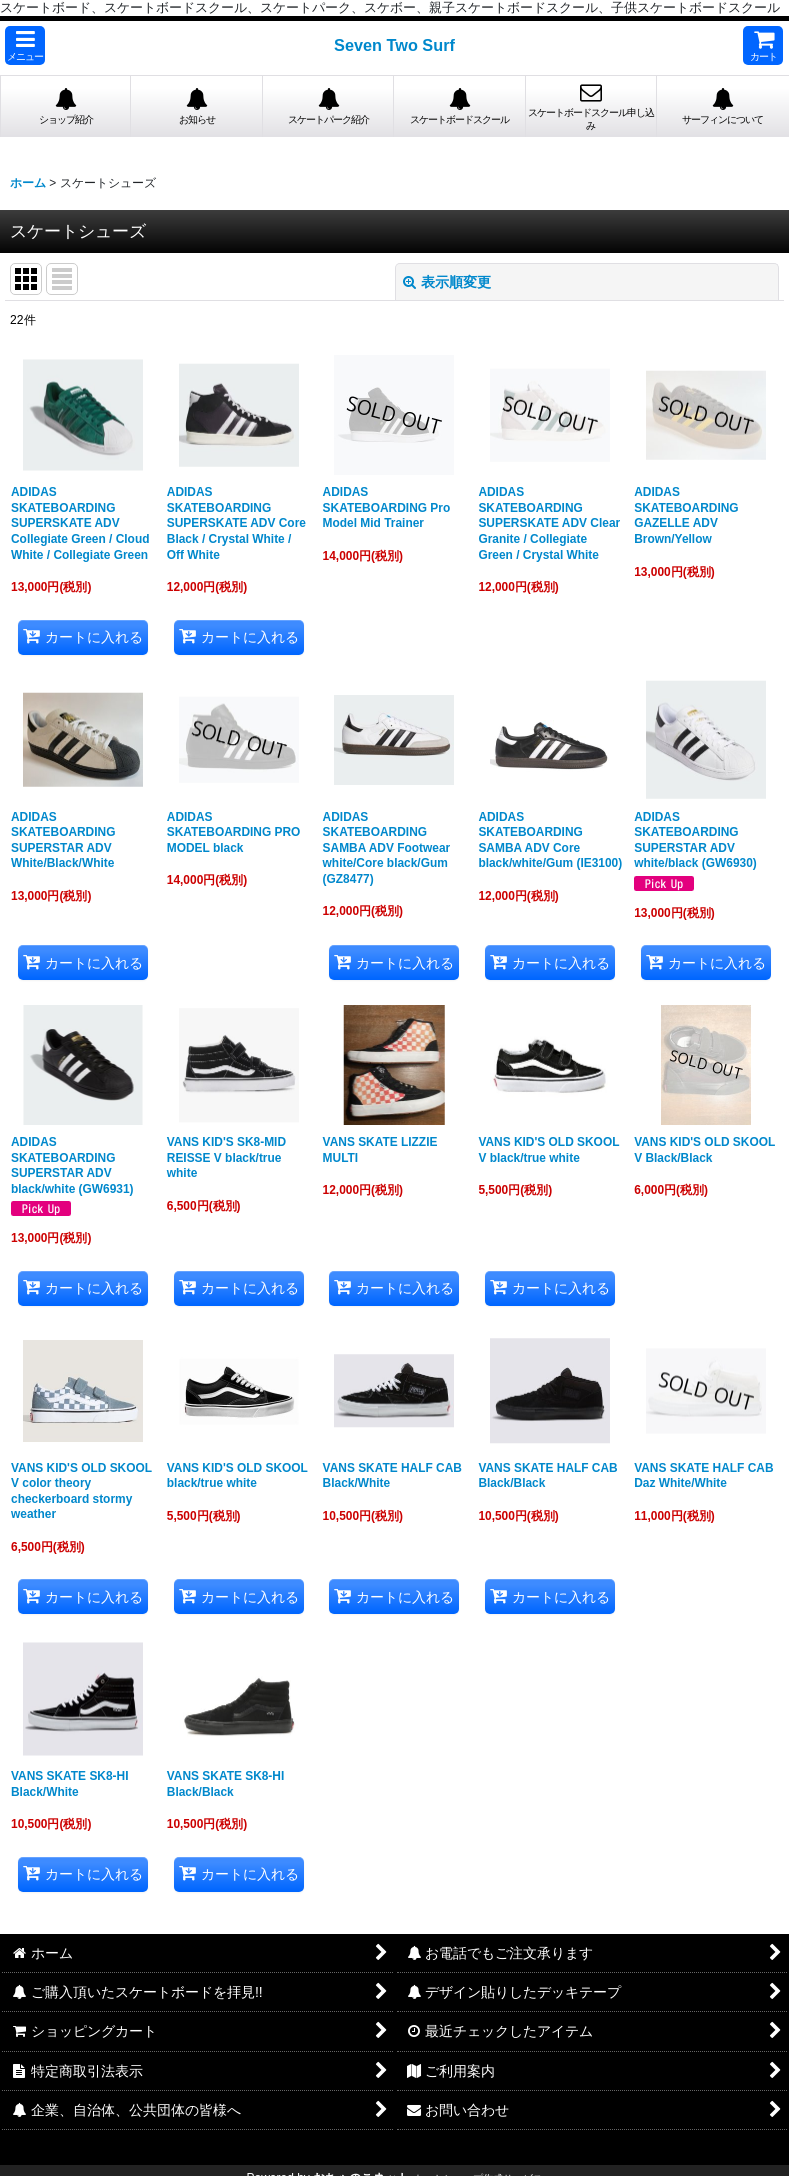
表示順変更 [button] (447, 282)
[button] (25, 45)
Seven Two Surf (394, 45)
